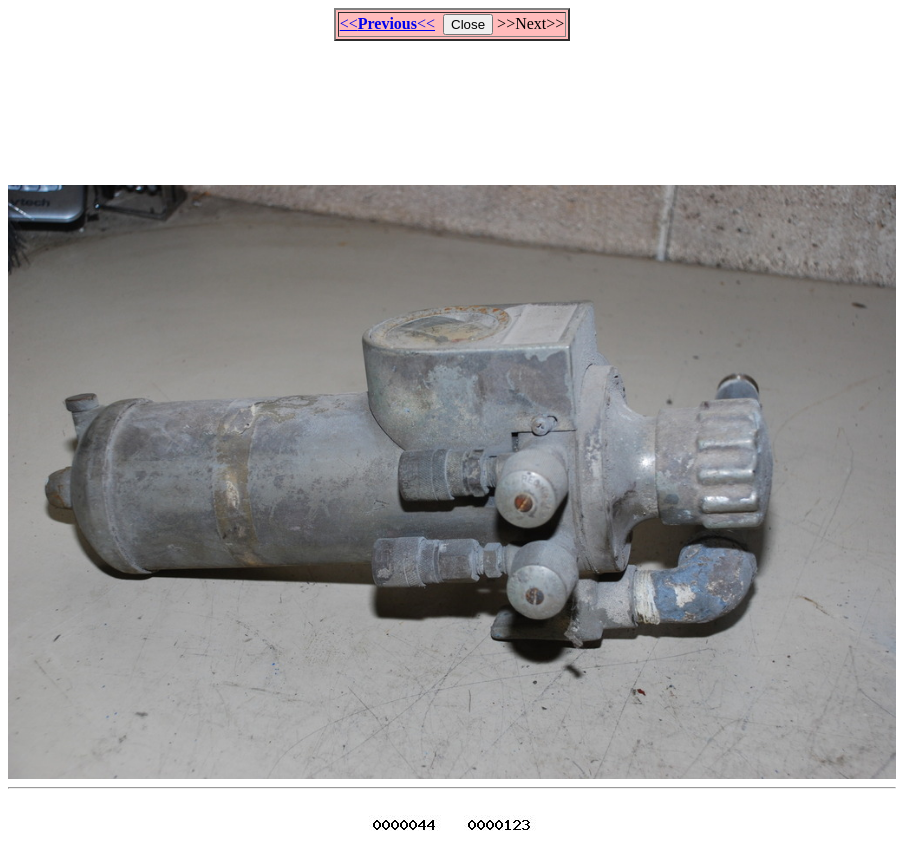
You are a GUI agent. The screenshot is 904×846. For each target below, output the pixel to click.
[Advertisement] (452, 104)
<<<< (387, 23)
